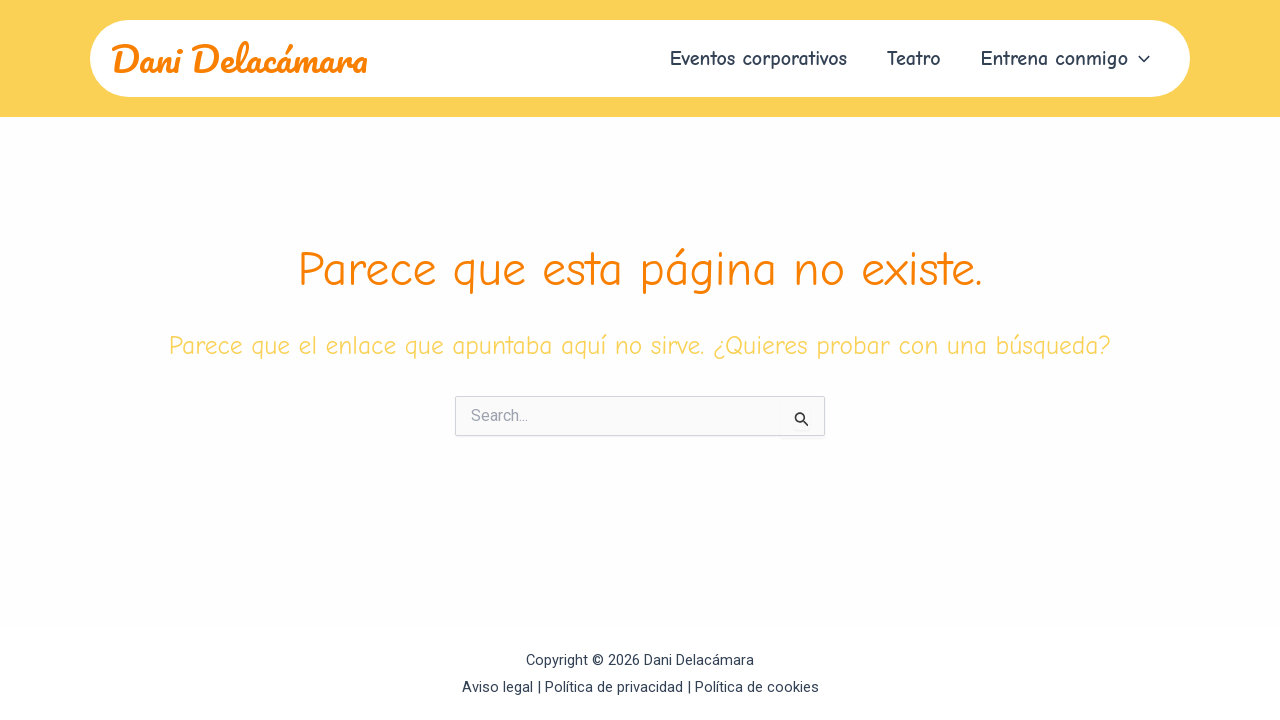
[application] (1139, 59)
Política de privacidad (614, 687)
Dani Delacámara (239, 58)
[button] (1065, 59)
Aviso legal (497, 687)
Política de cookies (757, 687)
